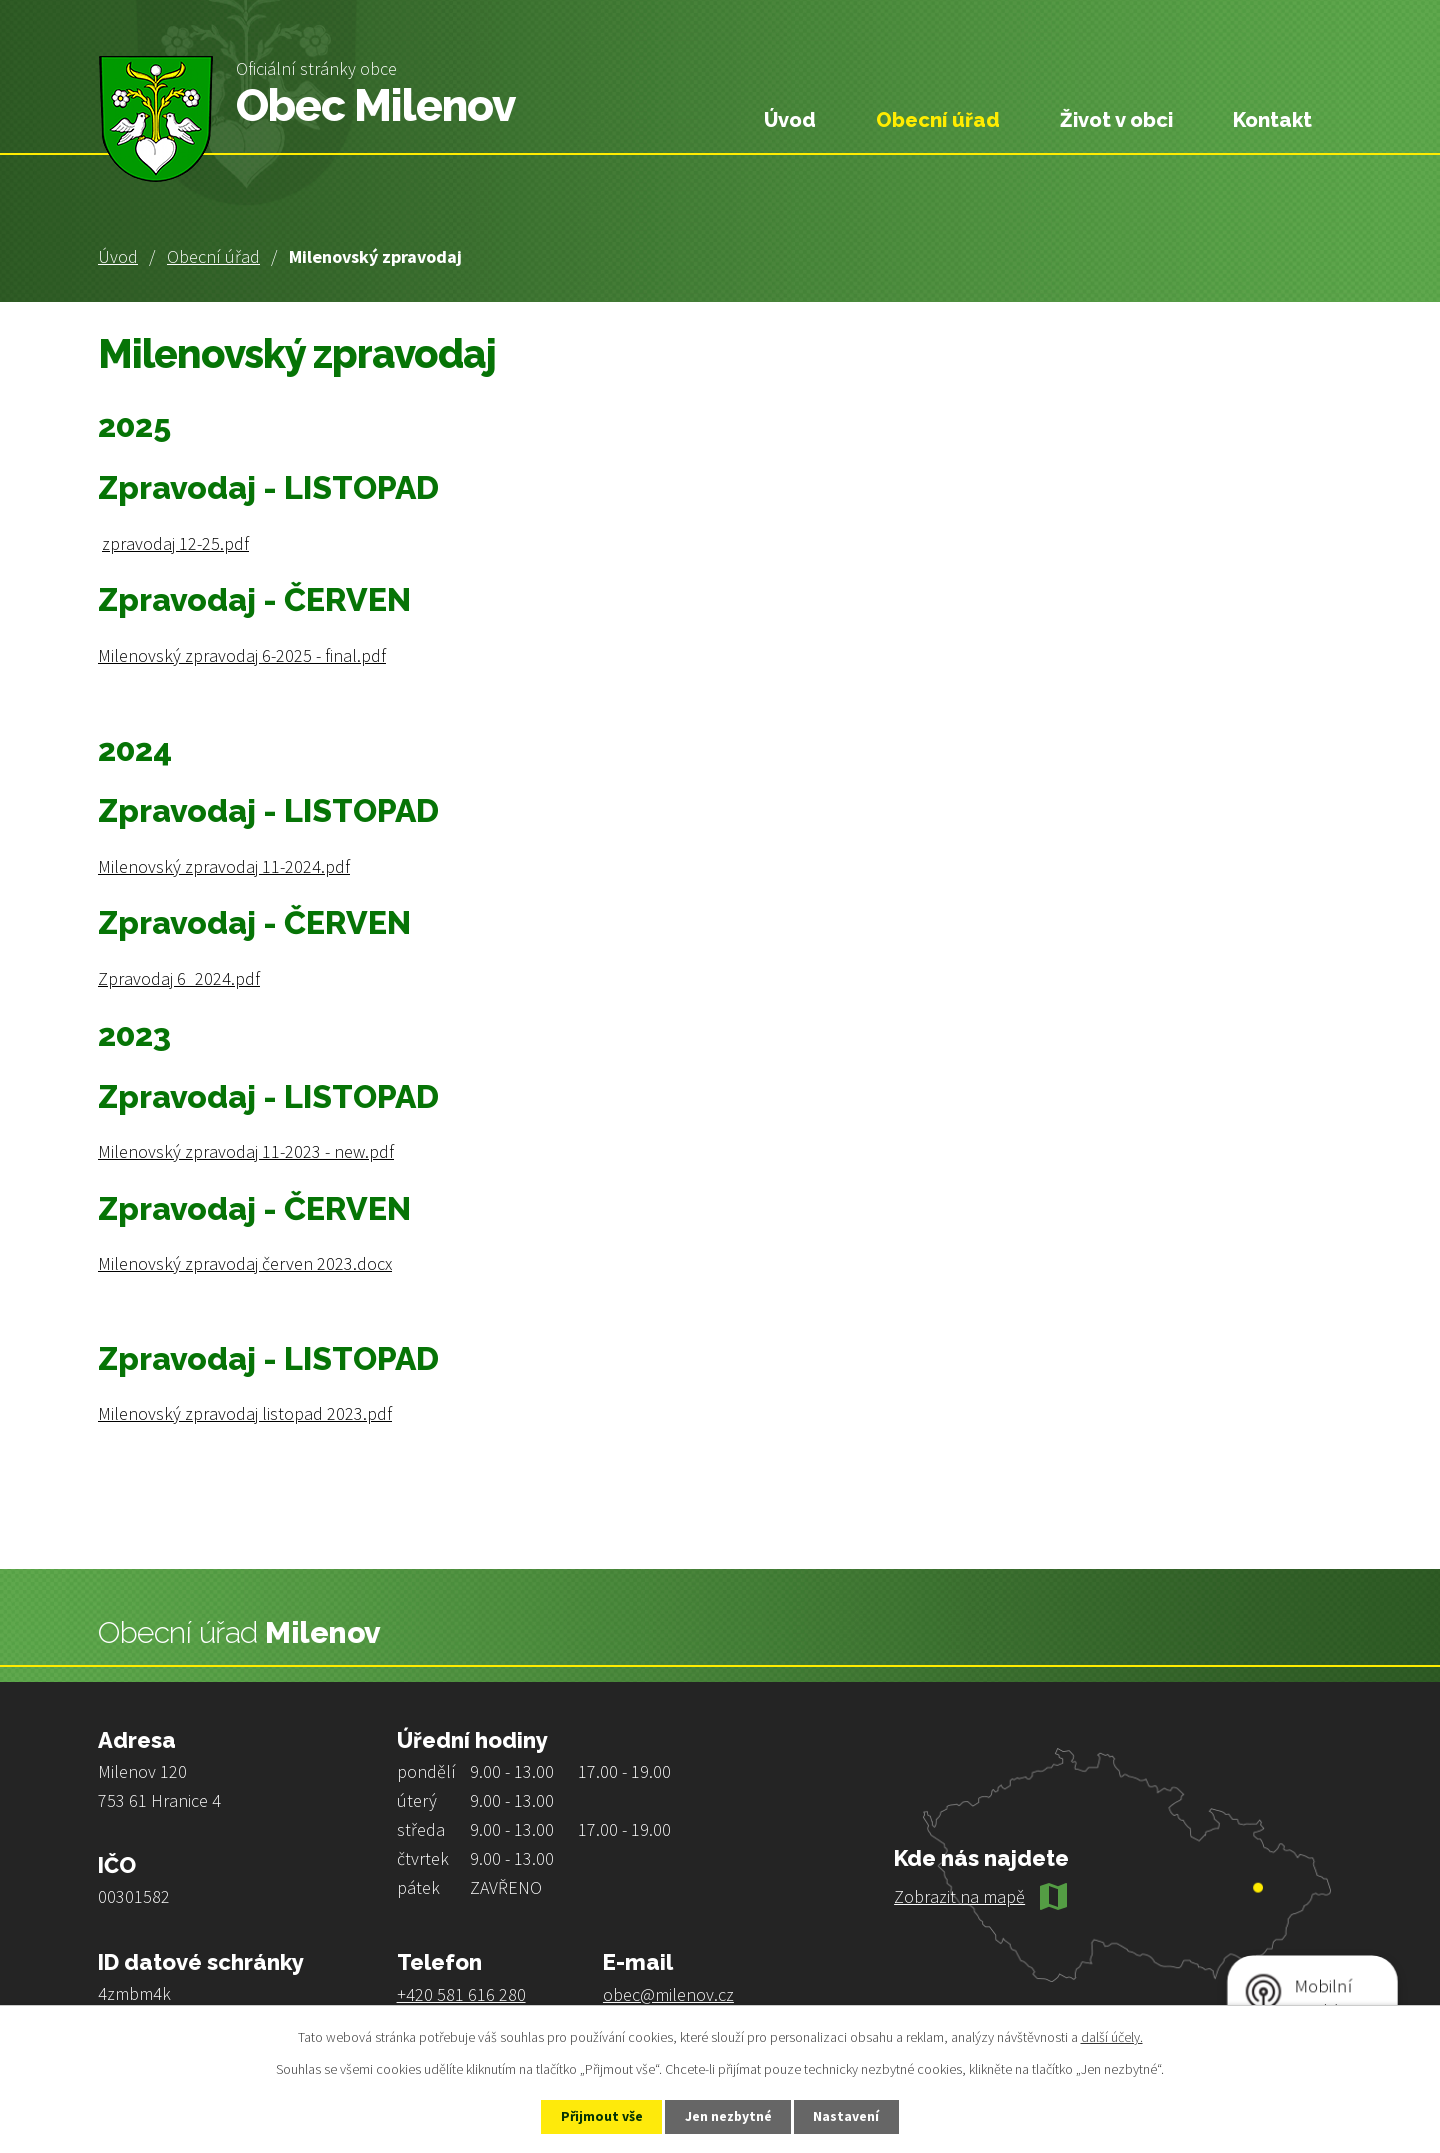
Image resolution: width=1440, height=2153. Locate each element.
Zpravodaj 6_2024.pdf (179, 978)
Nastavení (851, 2116)
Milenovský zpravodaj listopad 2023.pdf (245, 1413)
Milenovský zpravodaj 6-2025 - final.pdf (242, 655)
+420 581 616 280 (461, 1994)
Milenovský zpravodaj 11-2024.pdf (224, 866)
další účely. (1112, 2036)
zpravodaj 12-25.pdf (175, 543)
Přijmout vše (598, 2116)
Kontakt (1272, 120)
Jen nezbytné (729, 2116)
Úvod (118, 256)
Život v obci (1116, 120)
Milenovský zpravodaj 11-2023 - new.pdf (246, 1151)
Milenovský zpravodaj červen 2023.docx (245, 1263)
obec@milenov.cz (668, 1994)
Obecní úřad (213, 256)
